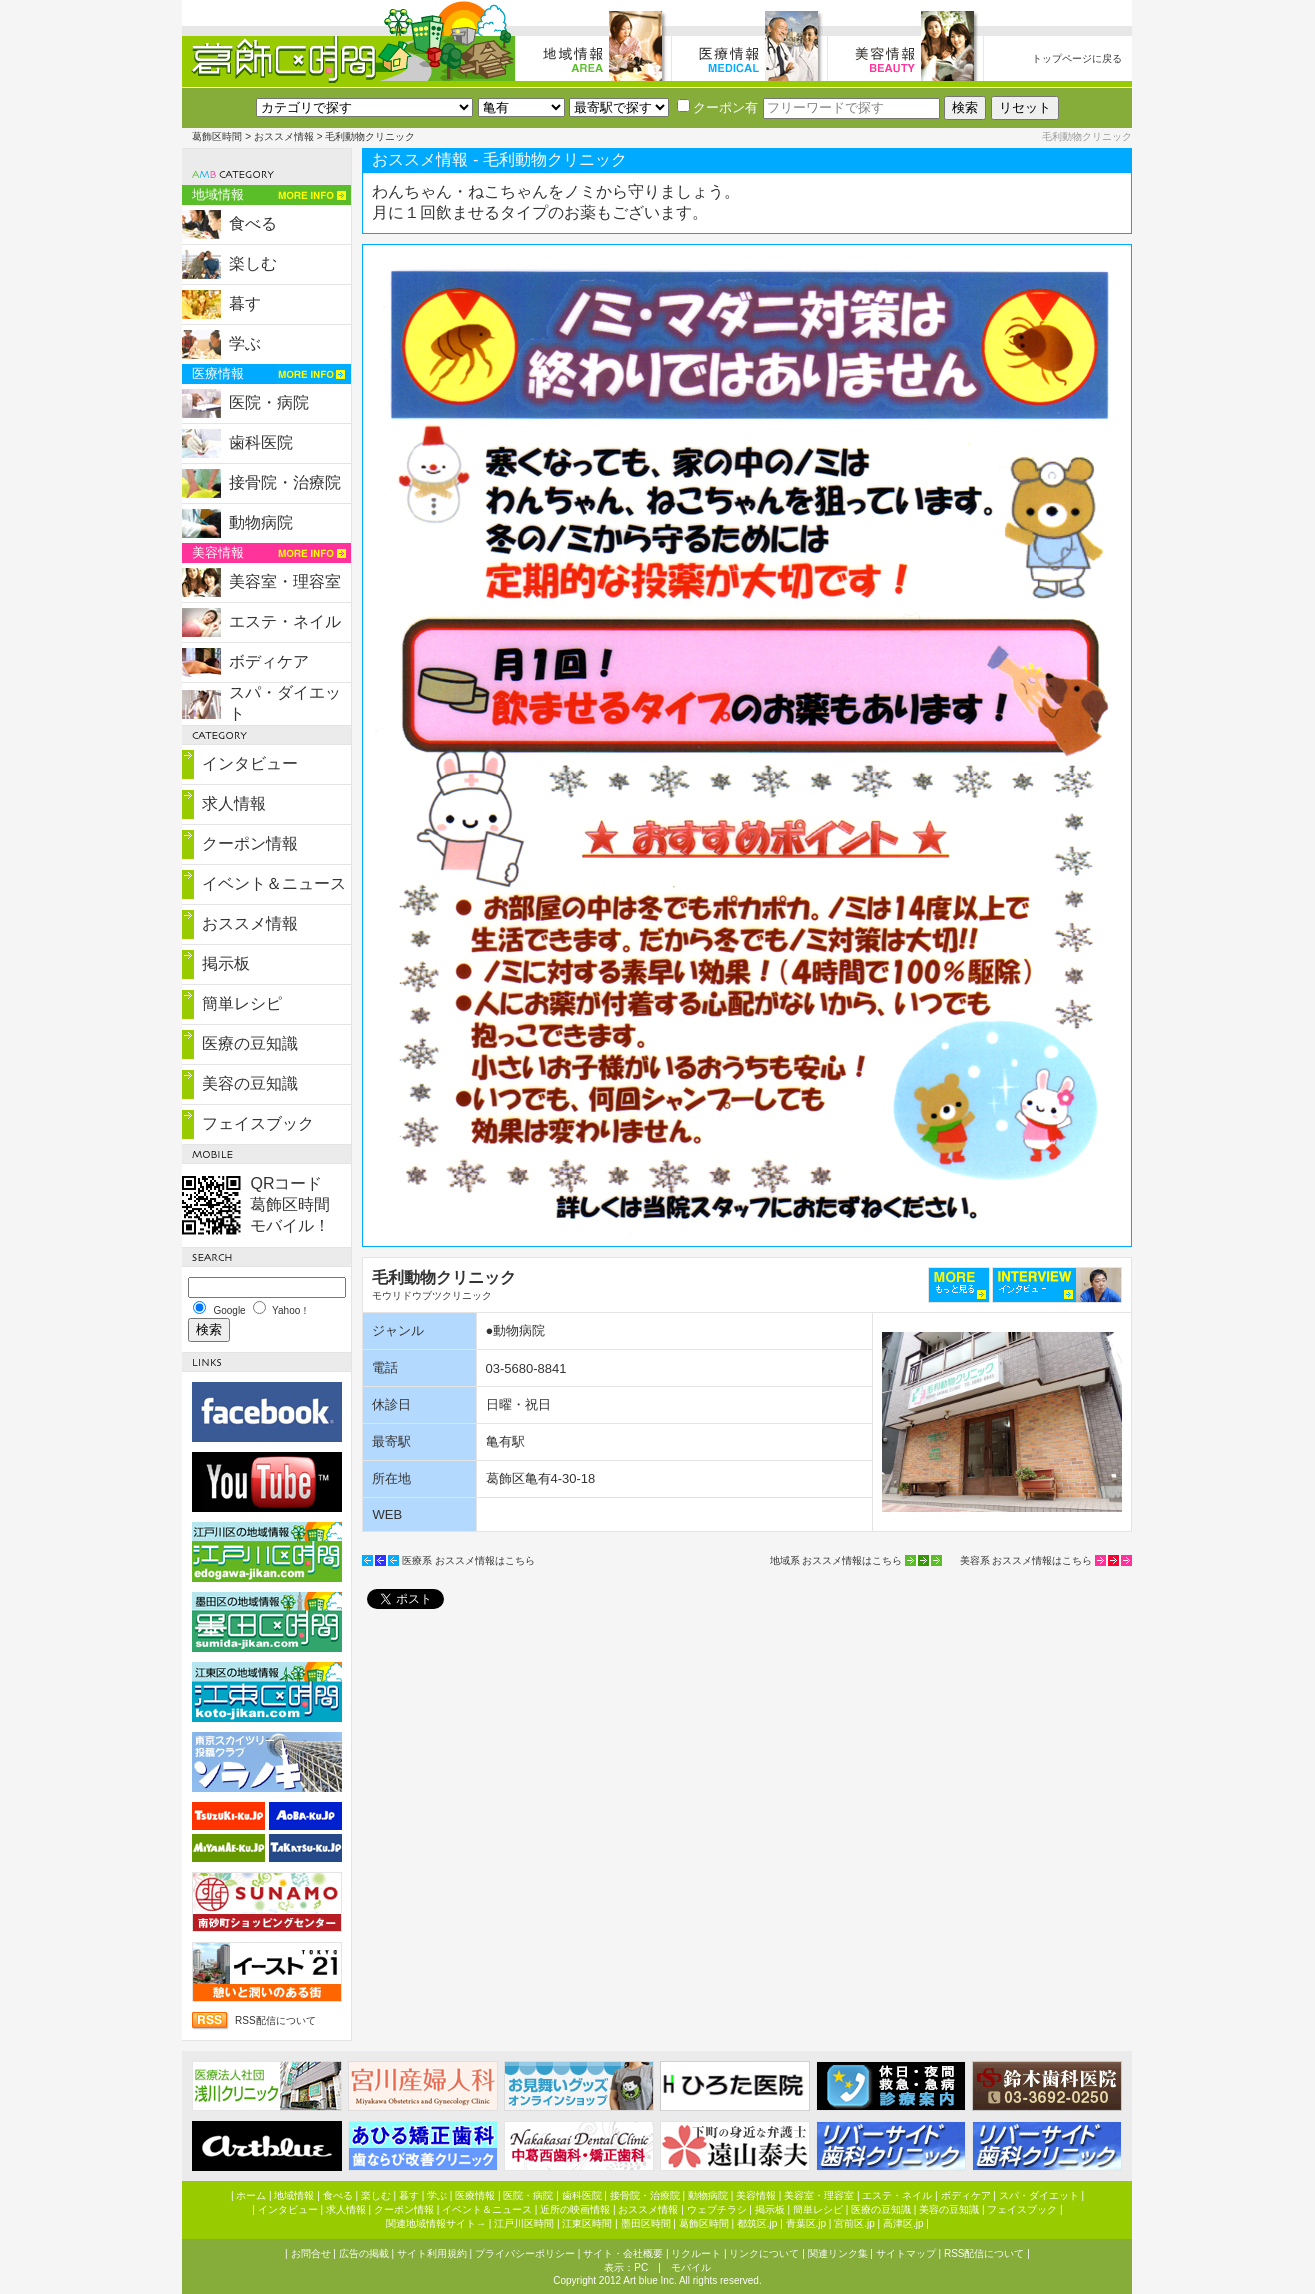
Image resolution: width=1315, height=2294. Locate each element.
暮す (245, 303)
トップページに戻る (1077, 58)
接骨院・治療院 (285, 482)
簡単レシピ (242, 1003)
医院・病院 (269, 402)
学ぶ (245, 343)
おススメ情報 (284, 136)
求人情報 (234, 803)
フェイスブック (258, 1123)
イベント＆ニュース (274, 883)
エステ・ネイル (285, 621)
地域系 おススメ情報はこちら (836, 1560)
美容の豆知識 (250, 1083)
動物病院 (261, 522)
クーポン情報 (250, 843)
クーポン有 (717, 107)
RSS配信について (275, 2020)
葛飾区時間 (217, 136)
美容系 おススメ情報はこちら (1026, 1560)
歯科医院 (261, 442)
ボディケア (269, 661)
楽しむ (253, 263)
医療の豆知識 (250, 1043)
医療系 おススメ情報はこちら (468, 1560)
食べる (253, 223)
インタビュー (250, 763)
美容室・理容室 (285, 581)
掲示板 (226, 963)
